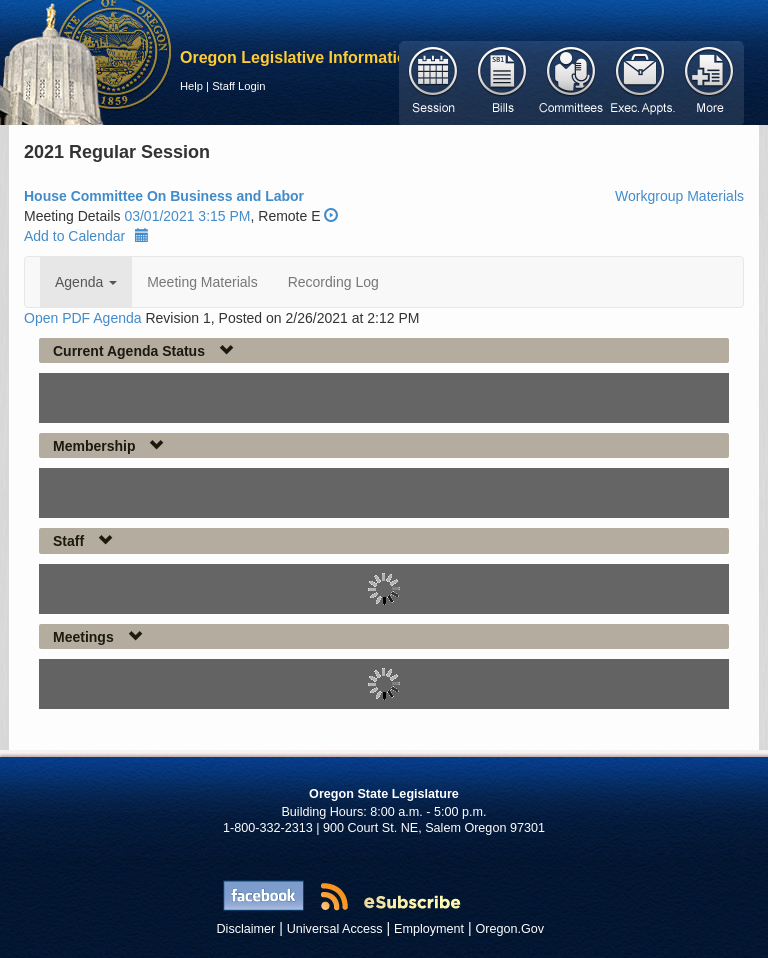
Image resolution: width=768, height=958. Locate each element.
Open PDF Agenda (83, 318)
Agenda (86, 282)
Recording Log (333, 282)
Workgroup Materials (679, 196)
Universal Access (335, 929)
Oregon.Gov (509, 929)
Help (191, 86)
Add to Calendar (86, 236)
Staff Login (238, 86)
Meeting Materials (202, 282)
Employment (429, 929)
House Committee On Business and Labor (164, 196)
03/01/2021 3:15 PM (187, 216)
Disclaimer (246, 929)
